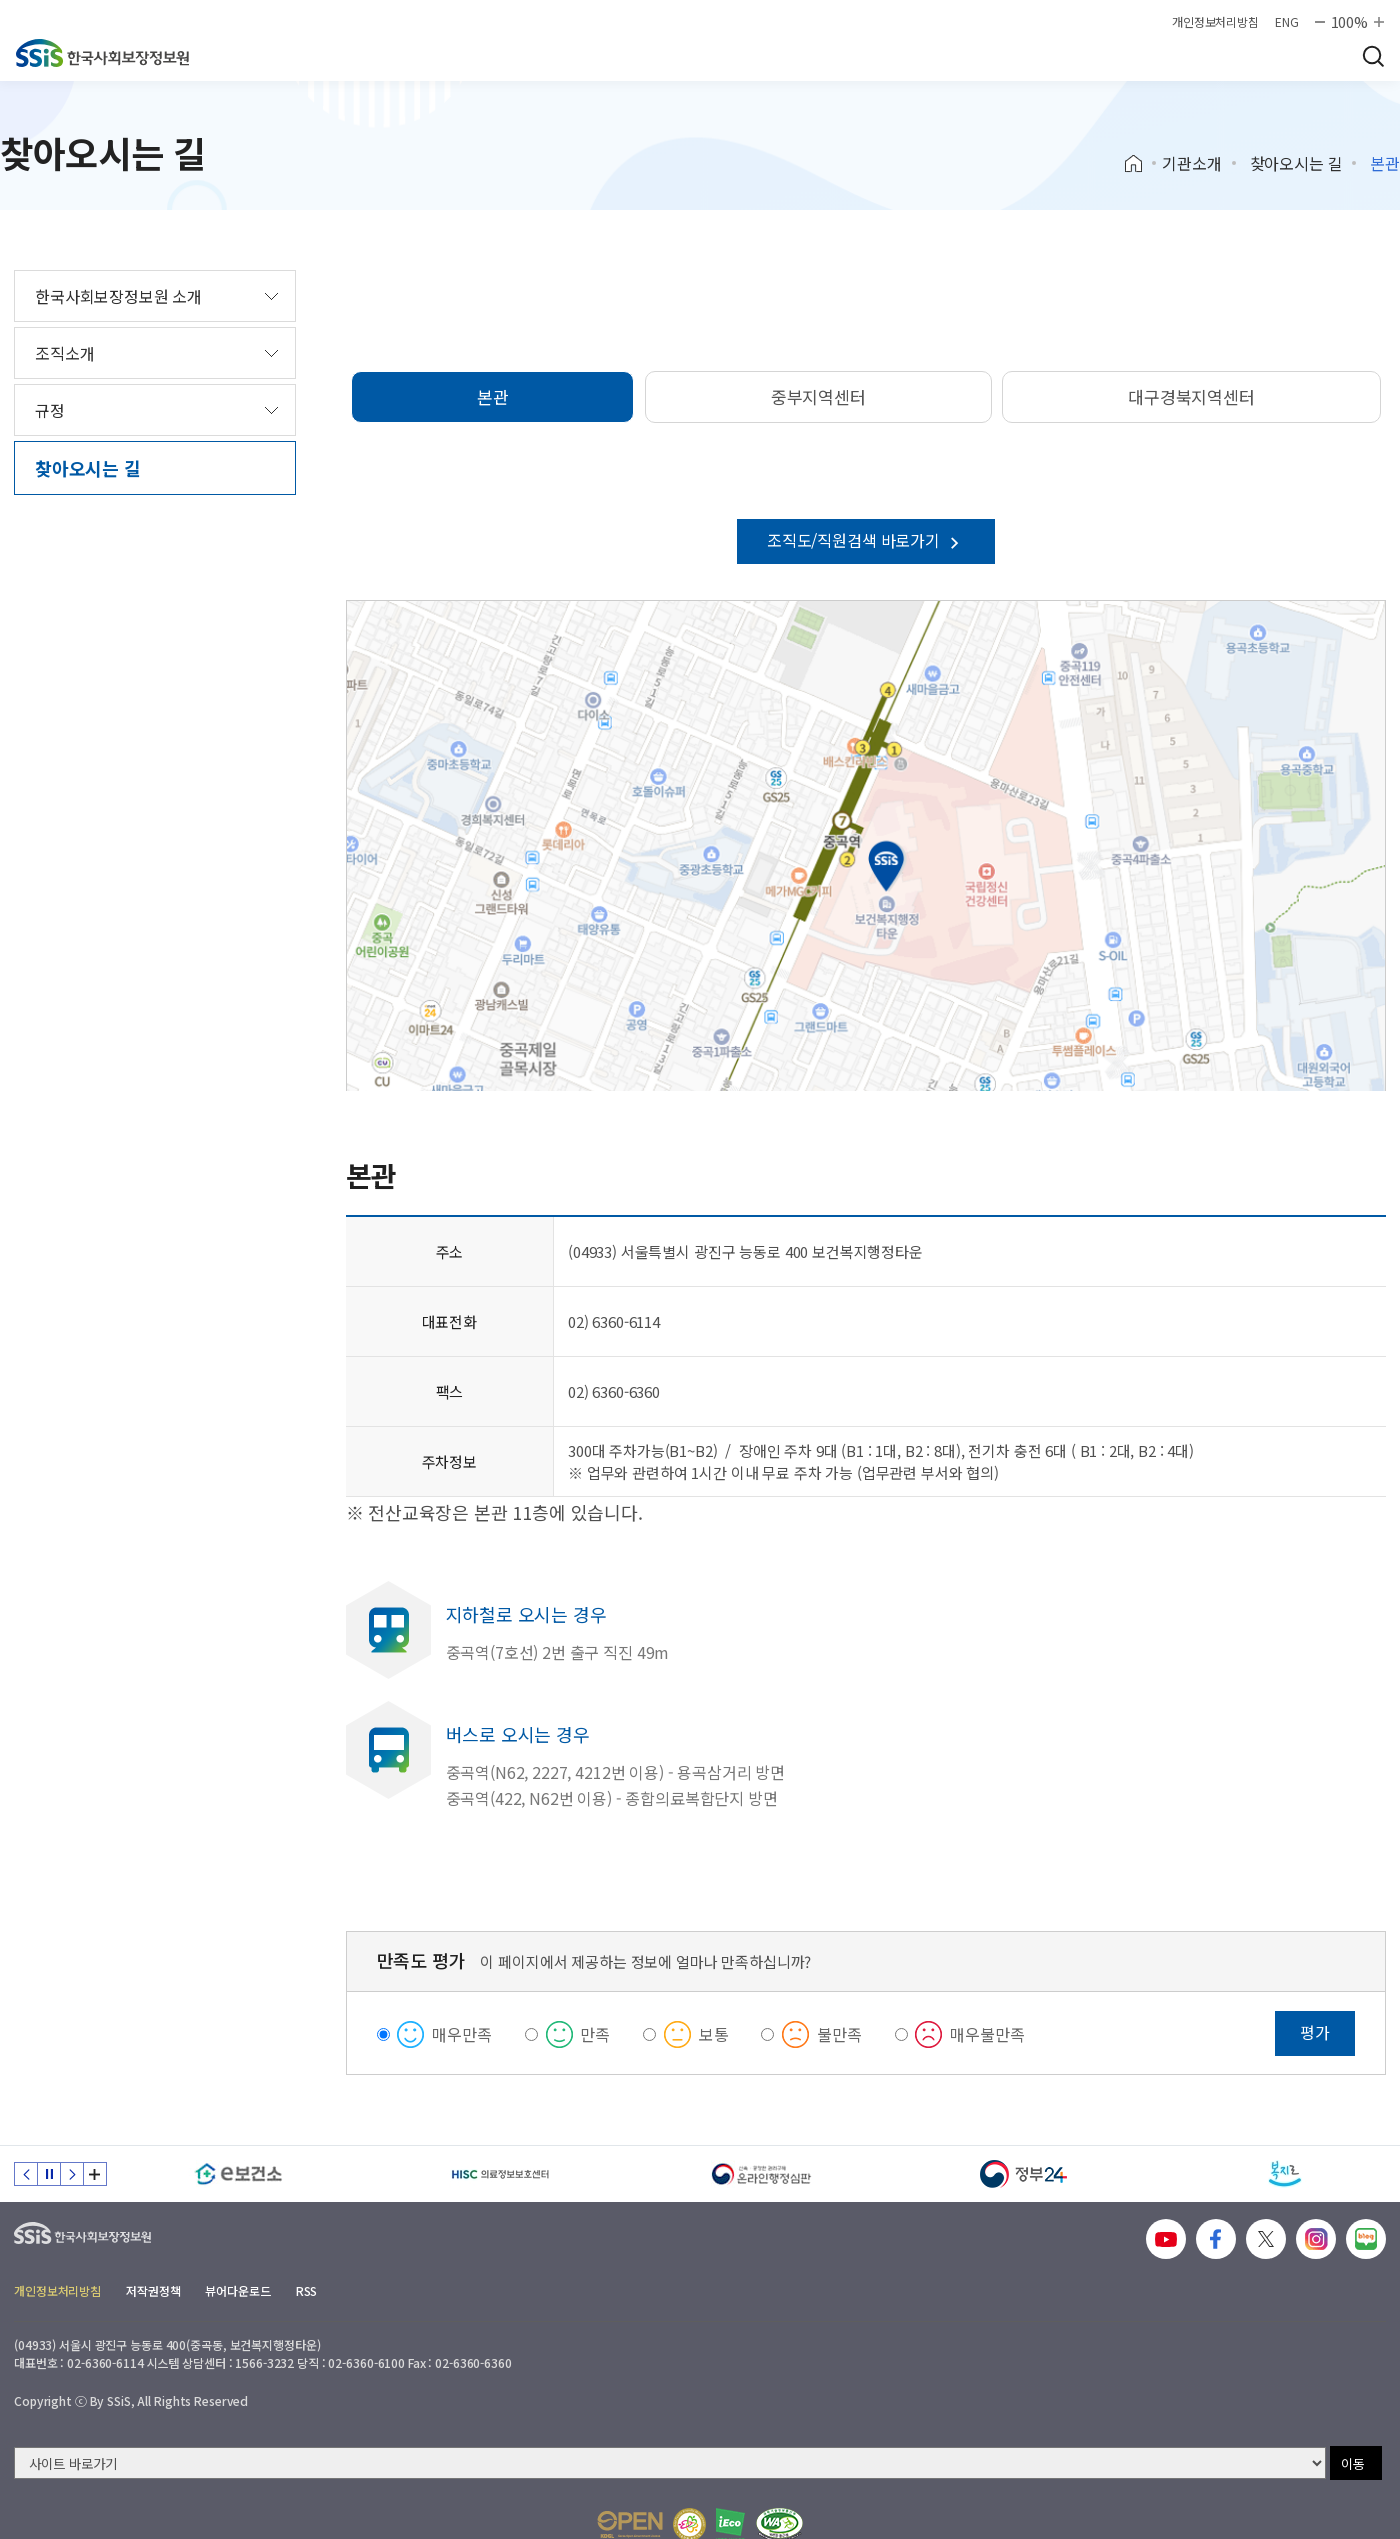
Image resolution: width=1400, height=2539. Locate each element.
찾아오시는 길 (1296, 163)
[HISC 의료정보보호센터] (501, 2174)
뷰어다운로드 (237, 2290)
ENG (1287, 22)
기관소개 (1191, 163)
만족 (595, 2034)
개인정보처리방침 (1215, 22)
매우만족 (461, 2034)
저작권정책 (153, 2290)
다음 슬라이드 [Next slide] (72, 2174)
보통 (714, 2034)
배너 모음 (95, 2174)
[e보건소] (239, 2174)
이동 (1353, 2463)
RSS (307, 2290)
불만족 (839, 2034)
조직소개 (64, 353)
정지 (49, 2174)
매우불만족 (987, 2034)
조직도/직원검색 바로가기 (866, 540)
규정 (50, 410)
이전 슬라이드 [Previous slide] (26, 2174)
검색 (1373, 56)
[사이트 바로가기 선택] (670, 2463)
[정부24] (1024, 2174)
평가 (1315, 2032)
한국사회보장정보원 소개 (118, 296)
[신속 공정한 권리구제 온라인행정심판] (762, 2174)
